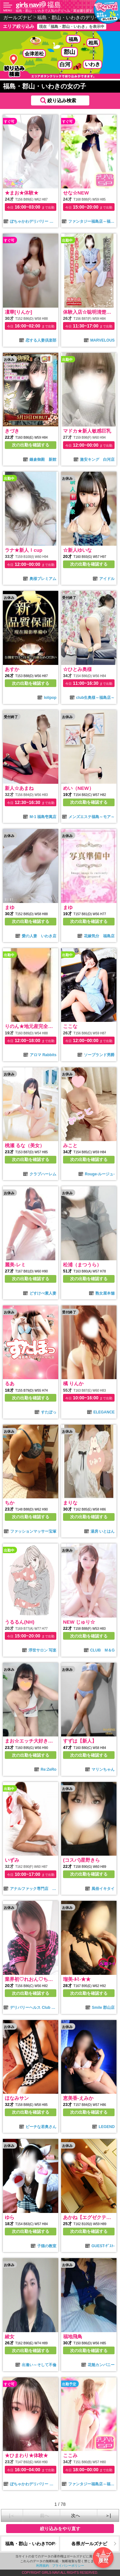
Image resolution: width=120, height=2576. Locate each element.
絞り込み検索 (61, 100)
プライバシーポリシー (68, 2565)
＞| (108, 2515)
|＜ (12, 2515)
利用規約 (42, 2565)
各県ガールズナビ (89, 2543)
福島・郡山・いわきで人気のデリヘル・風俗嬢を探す (54, 10)
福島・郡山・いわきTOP (30, 2543)
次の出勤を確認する (30, 445)
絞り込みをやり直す (60, 2528)
